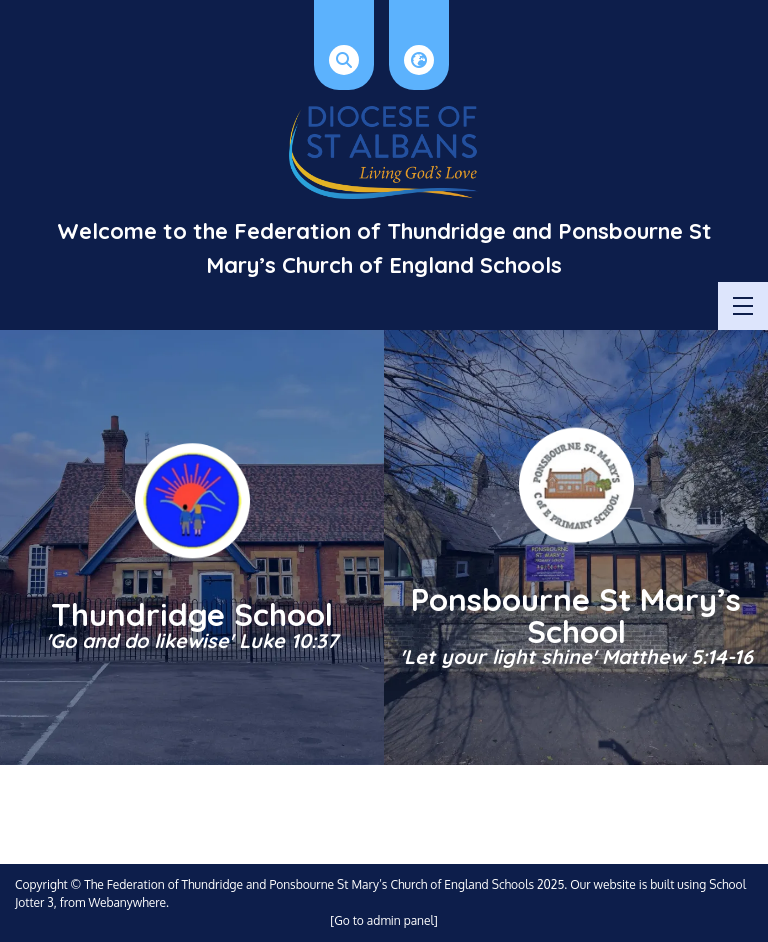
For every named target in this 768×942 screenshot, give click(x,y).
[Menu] (743, 306)
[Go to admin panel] (384, 920)
